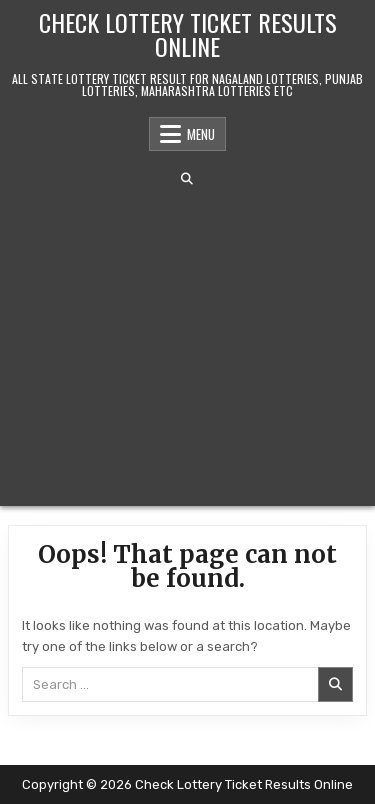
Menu (201, 134)
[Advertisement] (187, 345)
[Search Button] (187, 179)
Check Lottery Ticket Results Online (188, 34)
